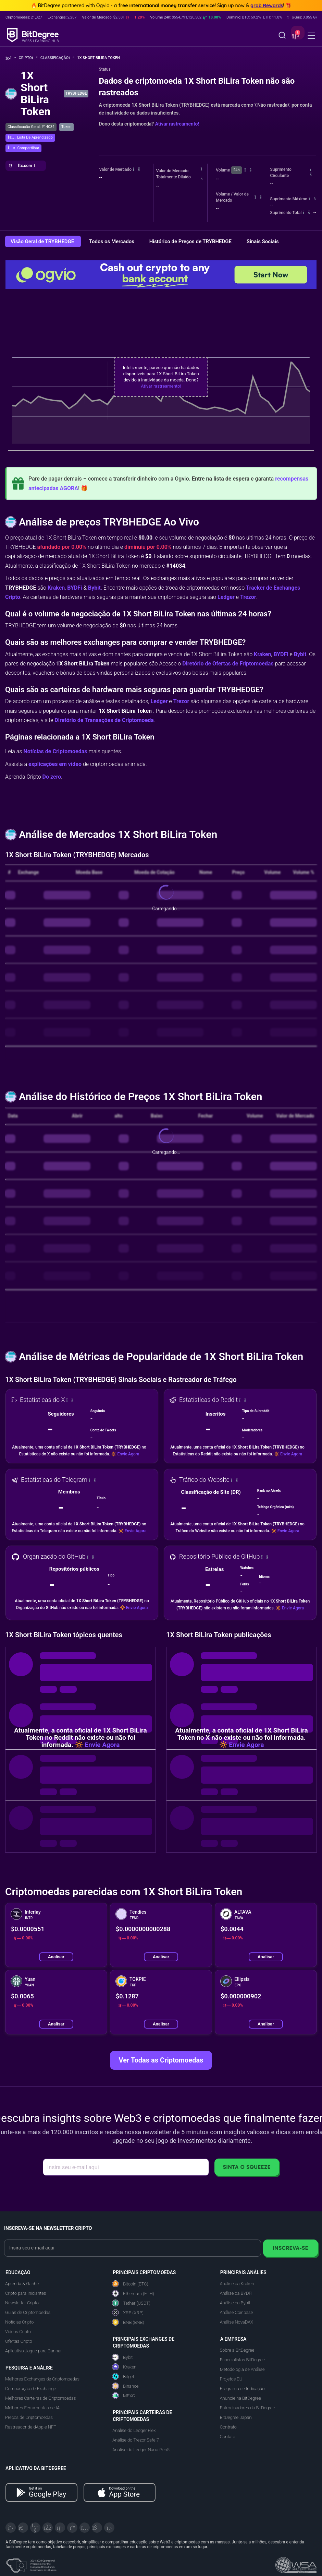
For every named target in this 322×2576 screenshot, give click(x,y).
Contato (227, 2436)
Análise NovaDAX (236, 2322)
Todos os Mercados (112, 241)
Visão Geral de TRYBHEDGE (43, 241)
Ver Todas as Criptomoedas (161, 2060)
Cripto (28, 58)
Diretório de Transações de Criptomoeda (104, 720)
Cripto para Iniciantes (25, 2293)
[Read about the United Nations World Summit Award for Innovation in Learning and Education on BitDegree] (296, 2563)
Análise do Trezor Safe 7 (135, 2440)
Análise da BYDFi (236, 2293)
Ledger (226, 597)
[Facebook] (47, 2527)
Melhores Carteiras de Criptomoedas (40, 2398)
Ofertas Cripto (18, 2341)
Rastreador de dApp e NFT (30, 2427)
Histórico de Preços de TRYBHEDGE (191, 241)
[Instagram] (84, 2527)
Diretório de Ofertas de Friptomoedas (227, 663)
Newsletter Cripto (22, 2302)
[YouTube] (35, 2527)
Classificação (57, 58)
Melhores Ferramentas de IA (32, 2407)
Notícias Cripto (19, 2322)
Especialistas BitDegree (242, 2359)
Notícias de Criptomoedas (55, 751)
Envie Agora (128, 1454)
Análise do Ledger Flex (134, 2430)
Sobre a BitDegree (237, 2350)
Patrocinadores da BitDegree (247, 2407)
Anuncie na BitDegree (240, 2398)
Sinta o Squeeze (247, 2167)
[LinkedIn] (60, 2527)
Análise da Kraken (237, 2283)
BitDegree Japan (236, 2417)
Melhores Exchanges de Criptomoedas (42, 2379)
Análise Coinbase (236, 2312)
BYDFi (74, 587)
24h (236, 170)
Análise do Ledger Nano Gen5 (140, 2449)
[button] (295, 36)
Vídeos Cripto (18, 2331)
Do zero (51, 776)
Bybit (94, 587)
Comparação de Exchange (30, 2388)
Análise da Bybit (235, 2302)
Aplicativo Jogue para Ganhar (33, 2350)
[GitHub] (109, 2527)
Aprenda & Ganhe (22, 2283)
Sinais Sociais (263, 241)
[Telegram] (23, 2527)
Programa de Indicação (242, 2388)
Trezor (248, 597)
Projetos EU (231, 2379)
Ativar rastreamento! (177, 124)
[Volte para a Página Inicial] (10, 58)
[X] (10, 2527)
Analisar (56, 1956)
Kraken (56, 587)
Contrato (228, 2427)
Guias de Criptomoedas (27, 2312)
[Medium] (72, 2527)
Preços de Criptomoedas (29, 2417)
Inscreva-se (290, 2248)
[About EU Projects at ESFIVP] (31, 2563)
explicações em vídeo (55, 764)
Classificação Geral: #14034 (31, 127)
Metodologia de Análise (242, 2369)
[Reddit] (97, 2527)
